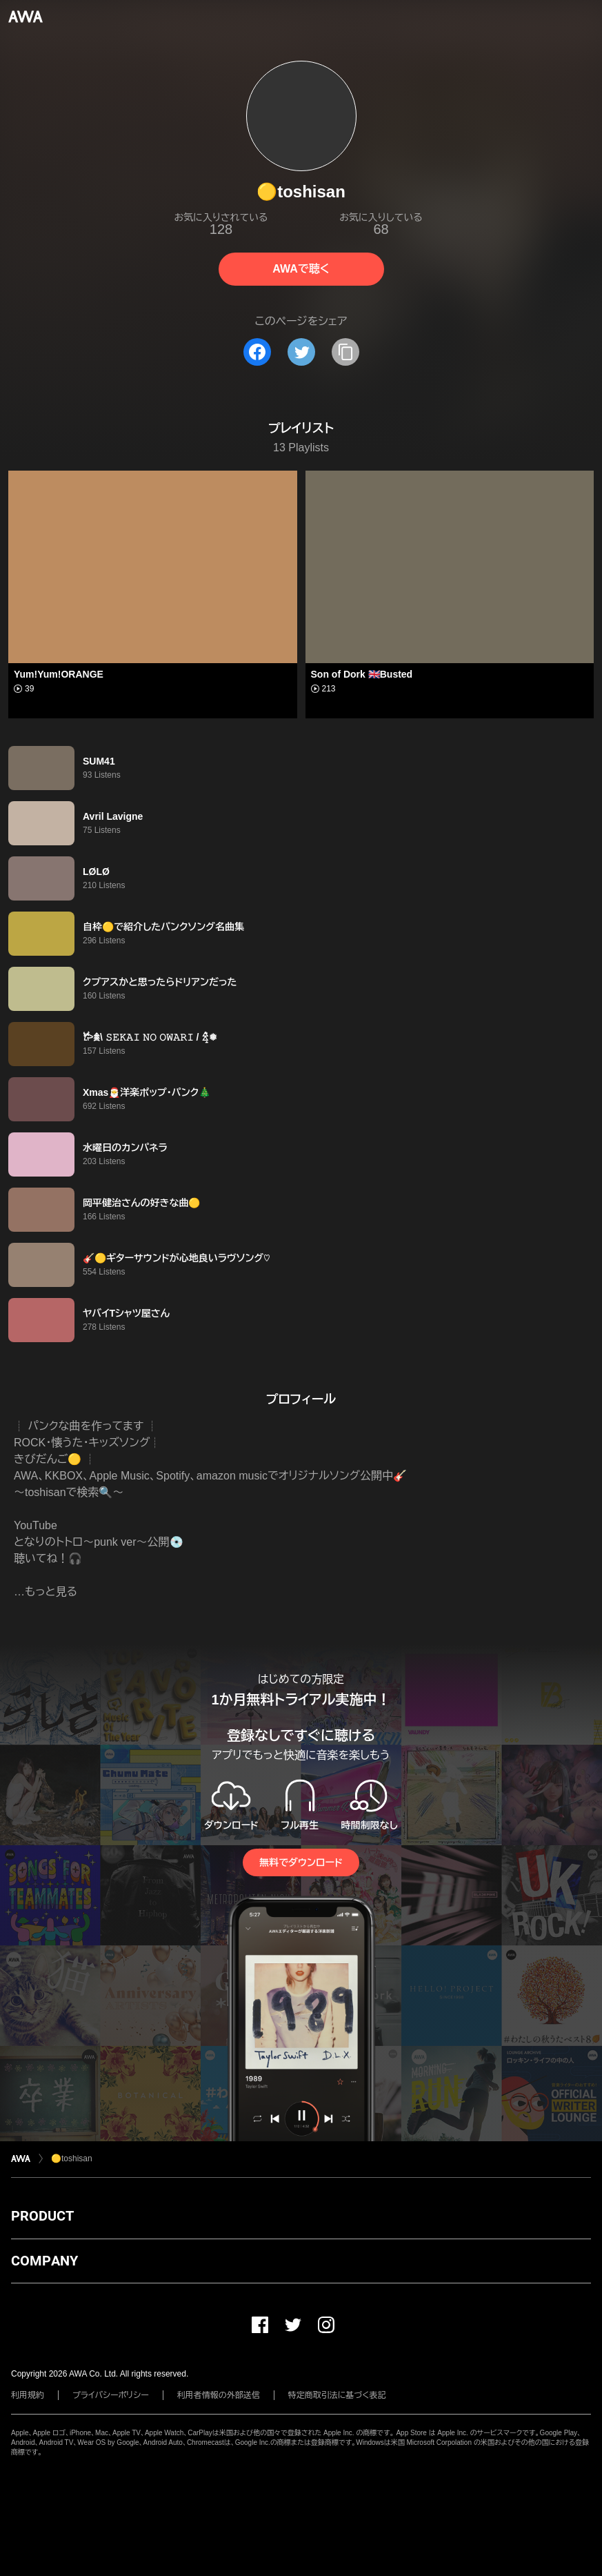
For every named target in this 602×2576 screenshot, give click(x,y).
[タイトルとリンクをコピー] (345, 352)
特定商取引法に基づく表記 (337, 2395)
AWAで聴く (300, 269)
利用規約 (27, 2395)
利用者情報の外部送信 (218, 2395)
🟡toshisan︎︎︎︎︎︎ (71, 2158)
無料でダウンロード (300, 1862)
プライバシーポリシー (110, 2395)
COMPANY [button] (44, 2260)
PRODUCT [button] (42, 2216)
